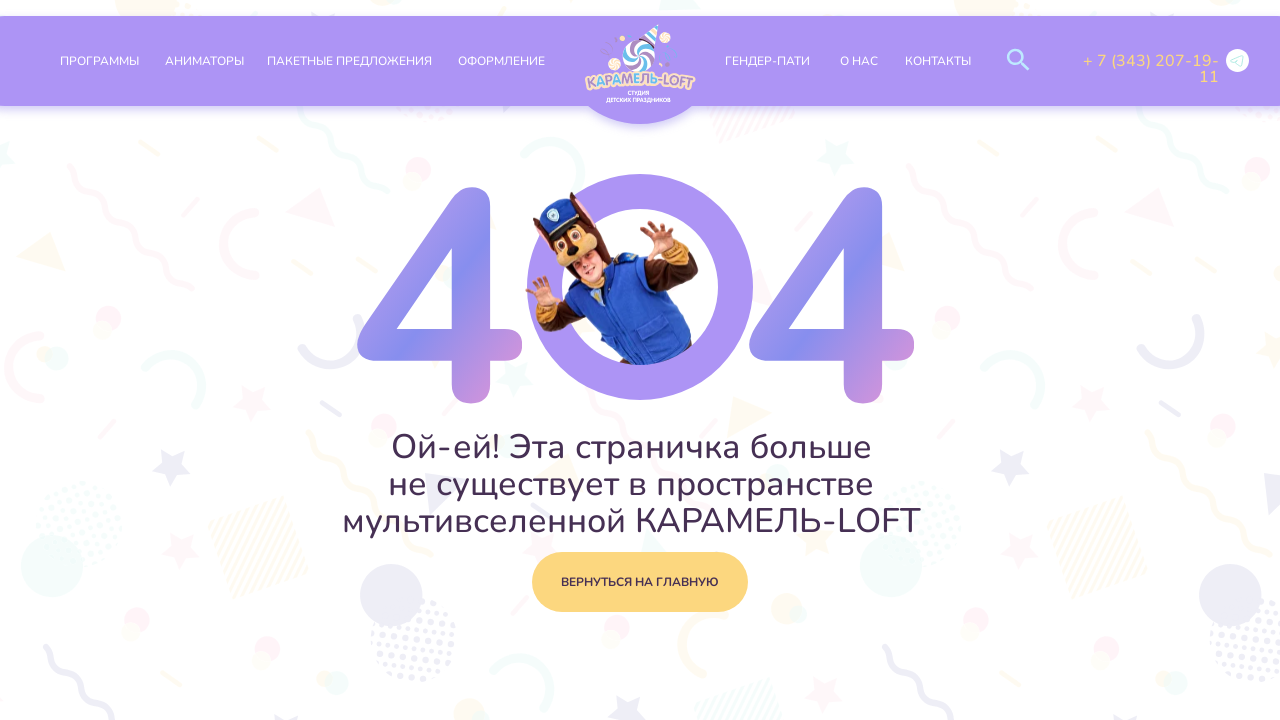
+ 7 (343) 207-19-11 (1151, 69)
